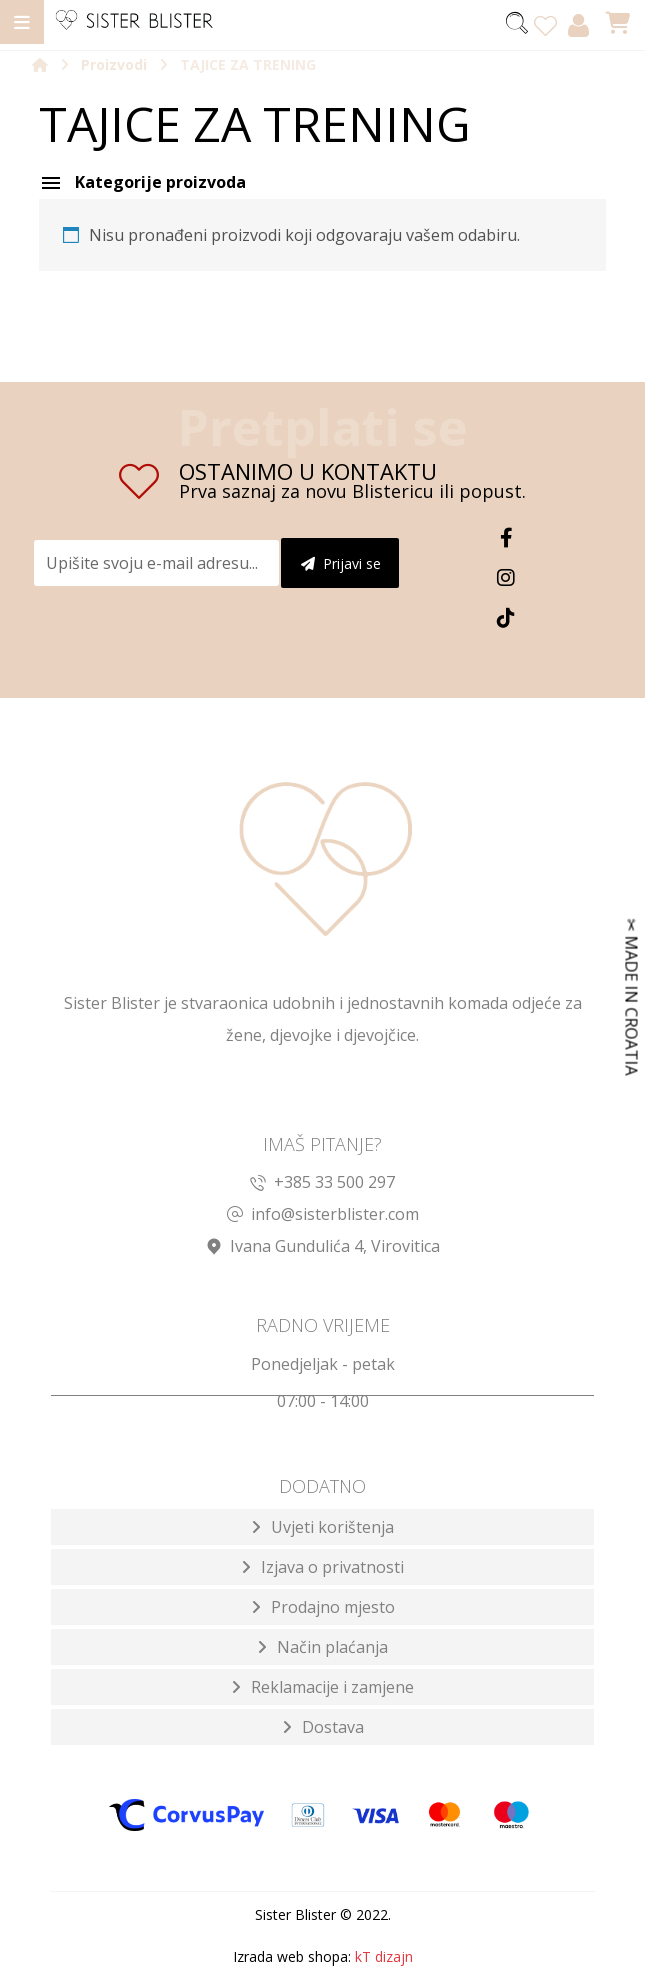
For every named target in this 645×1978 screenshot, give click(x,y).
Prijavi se (341, 563)
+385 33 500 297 (322, 1183)
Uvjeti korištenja (332, 1529)
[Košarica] (618, 21)
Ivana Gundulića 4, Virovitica (323, 1247)
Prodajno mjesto (333, 1609)
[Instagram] (506, 578)
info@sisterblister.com (323, 1215)
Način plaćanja (332, 1649)
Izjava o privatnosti (332, 1569)
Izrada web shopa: (292, 1958)
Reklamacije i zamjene (332, 1689)
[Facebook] (506, 538)
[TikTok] (506, 618)
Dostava (333, 1729)
